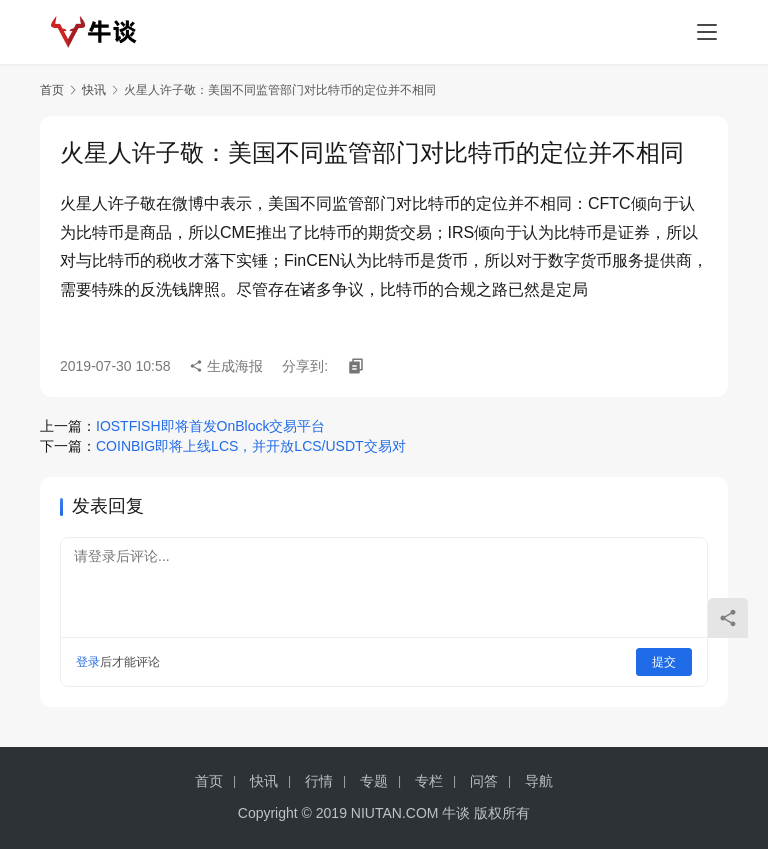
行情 (319, 781)
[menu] (707, 32)
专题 (374, 781)
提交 (664, 662)
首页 (52, 90)
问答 (484, 781)
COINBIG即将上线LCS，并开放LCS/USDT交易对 (251, 446)
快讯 (94, 90)
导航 (539, 781)
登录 (88, 662)
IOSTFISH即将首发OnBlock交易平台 (210, 426)
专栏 (429, 781)
